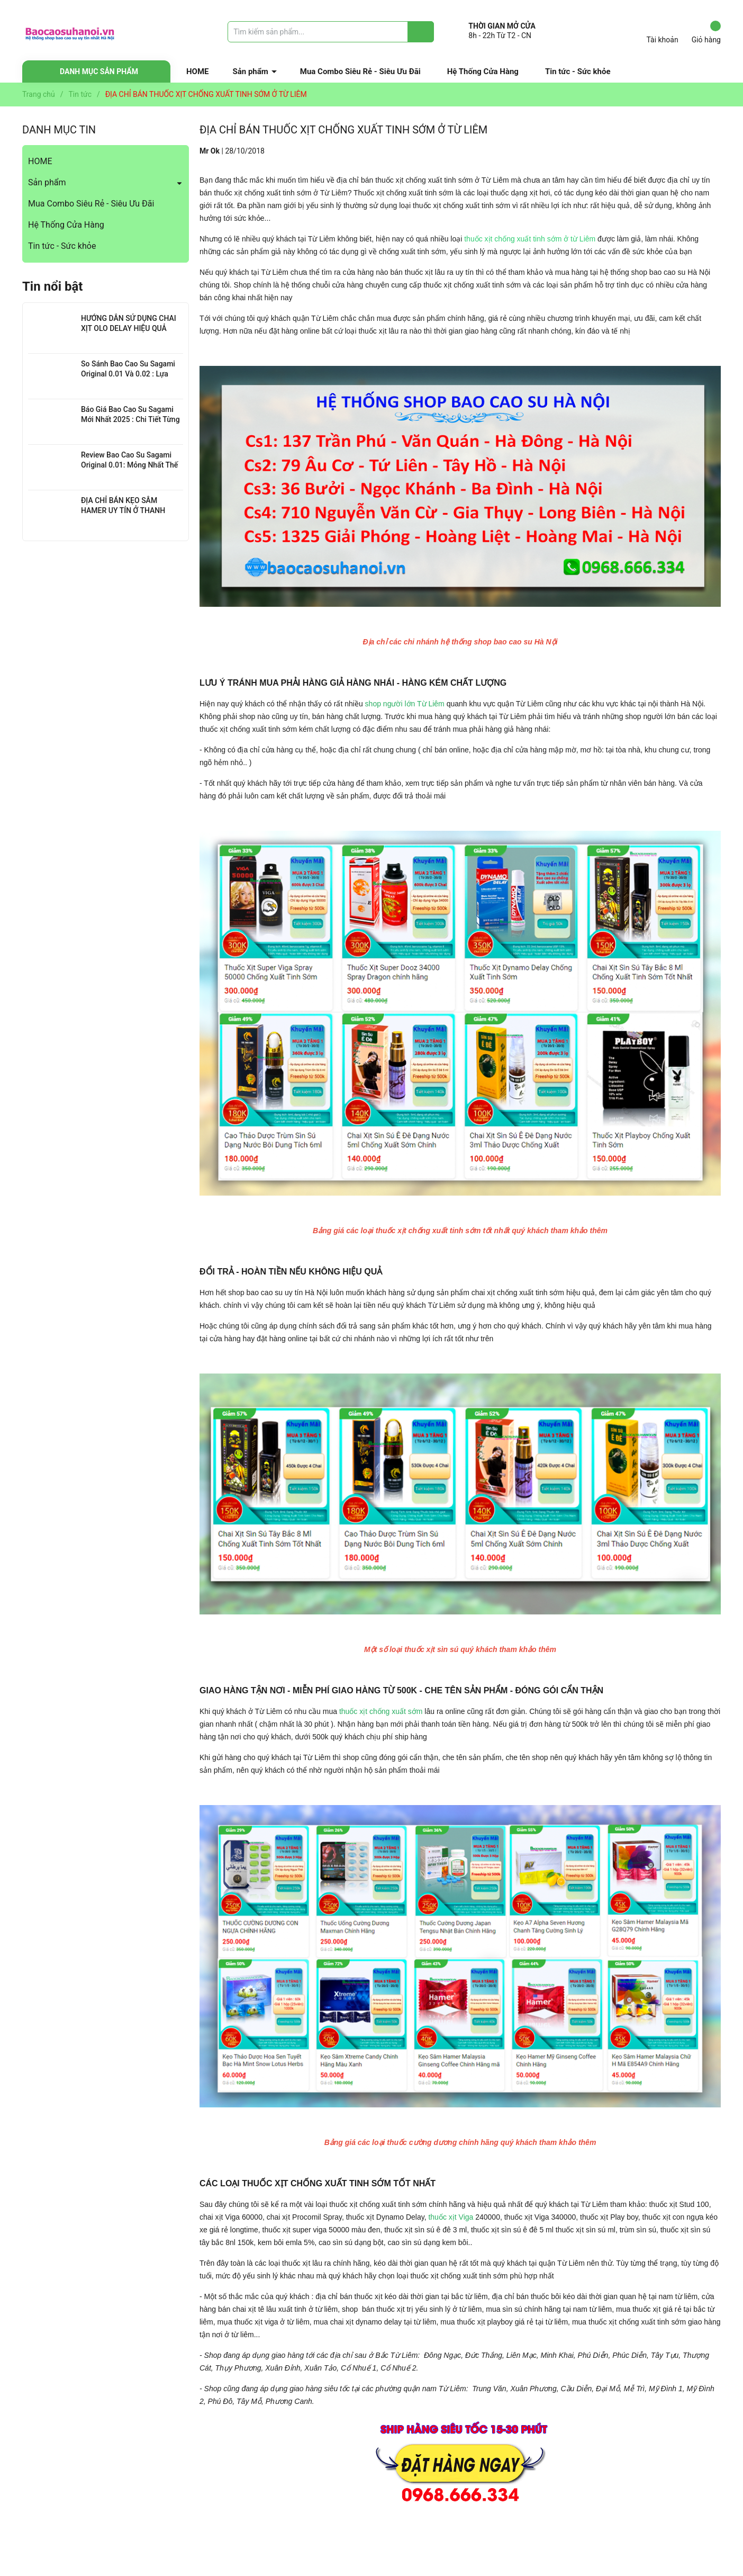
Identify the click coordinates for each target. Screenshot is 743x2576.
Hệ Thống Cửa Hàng (483, 71)
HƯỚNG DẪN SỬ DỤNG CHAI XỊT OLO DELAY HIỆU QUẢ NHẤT (128, 328)
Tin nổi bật (52, 286)
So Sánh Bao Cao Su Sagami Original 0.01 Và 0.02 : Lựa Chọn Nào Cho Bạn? (128, 374)
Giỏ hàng (706, 32)
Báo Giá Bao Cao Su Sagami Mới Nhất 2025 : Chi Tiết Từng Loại (130, 419)
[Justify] (421, 31)
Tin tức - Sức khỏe (578, 71)
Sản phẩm (250, 71)
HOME (197, 71)
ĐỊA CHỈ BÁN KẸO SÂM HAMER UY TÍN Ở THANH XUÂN (123, 510)
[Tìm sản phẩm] (331, 31)
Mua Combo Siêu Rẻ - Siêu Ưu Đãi (360, 71)
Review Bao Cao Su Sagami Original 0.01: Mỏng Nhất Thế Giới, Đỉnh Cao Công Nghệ (129, 465)
